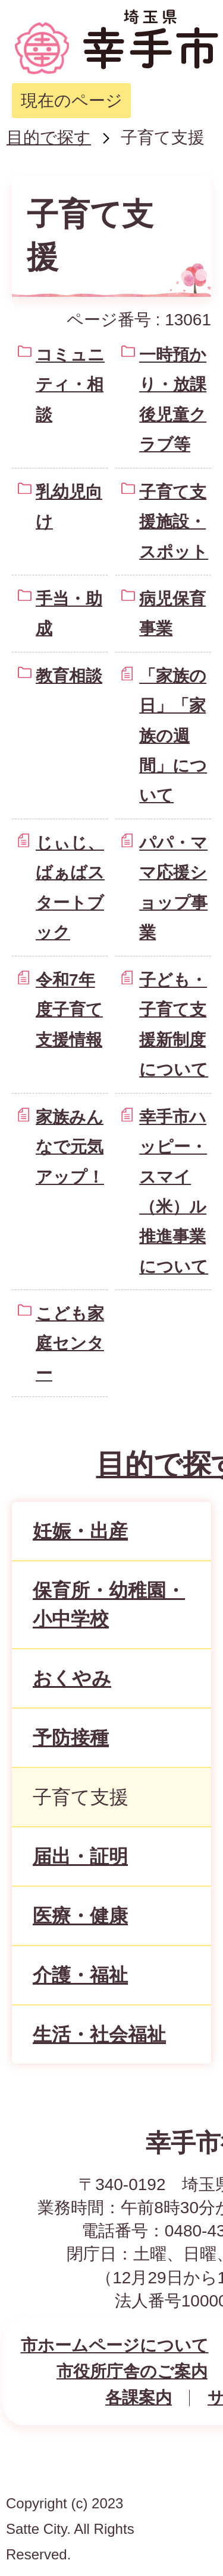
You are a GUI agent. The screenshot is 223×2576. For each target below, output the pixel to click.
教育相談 (69, 676)
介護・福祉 (80, 1975)
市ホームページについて (115, 2345)
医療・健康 (80, 1916)
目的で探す (49, 137)
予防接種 (71, 1737)
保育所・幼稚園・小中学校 (109, 1605)
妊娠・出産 (80, 1531)
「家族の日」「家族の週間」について (173, 736)
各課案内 (138, 2397)
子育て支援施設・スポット (173, 522)
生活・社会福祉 (99, 2034)
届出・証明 (80, 1856)
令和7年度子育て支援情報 (69, 1010)
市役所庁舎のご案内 (132, 2371)
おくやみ (72, 1678)
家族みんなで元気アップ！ (70, 1147)
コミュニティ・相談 (70, 385)
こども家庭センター (70, 1343)
